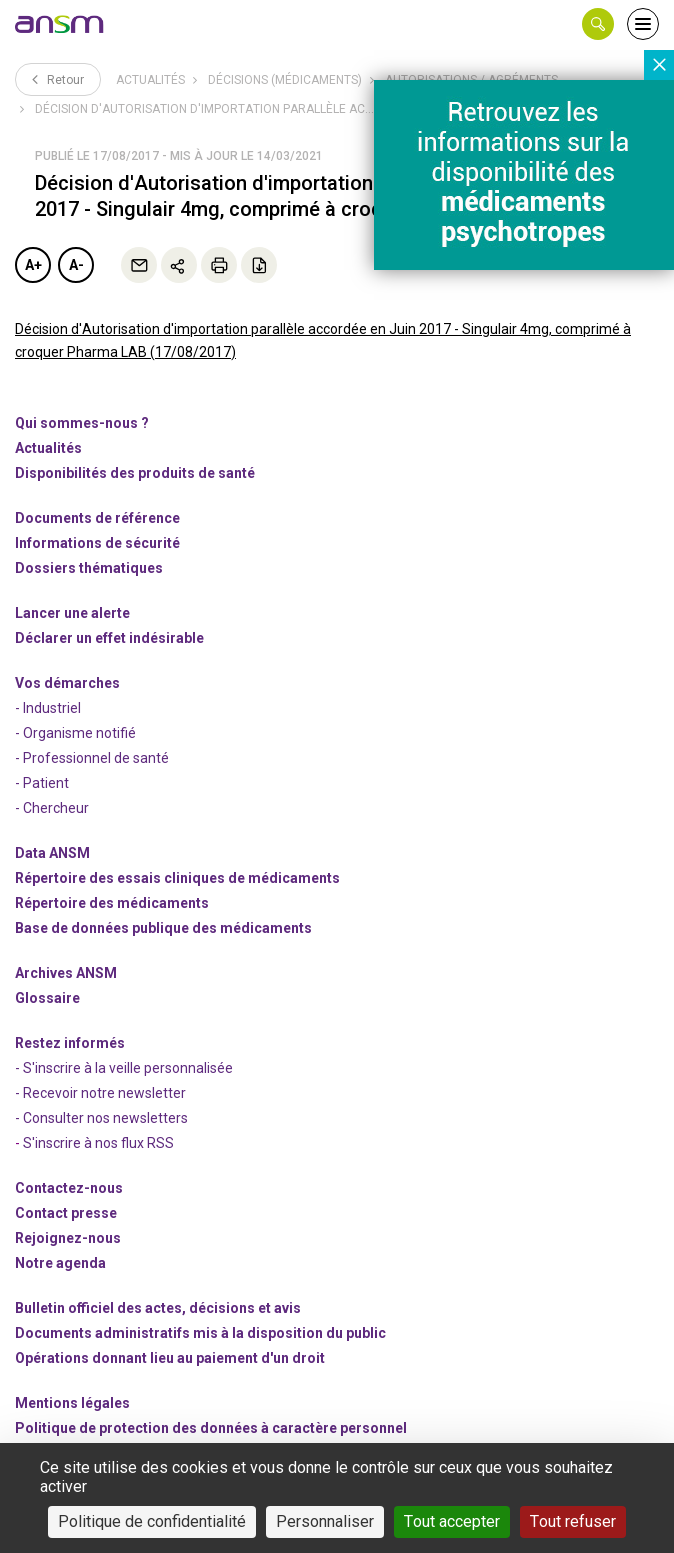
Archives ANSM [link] (66, 973)
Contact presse (66, 1213)
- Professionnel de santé (92, 758)
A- (76, 265)
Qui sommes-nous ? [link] (82, 423)
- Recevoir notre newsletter (100, 1093)
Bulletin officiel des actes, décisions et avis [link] (158, 1308)
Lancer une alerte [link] (72, 613)
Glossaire (47, 998)
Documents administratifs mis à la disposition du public (200, 1333)
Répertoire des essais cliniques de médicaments (177, 878)
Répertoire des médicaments (112, 903)
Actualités (150, 80)
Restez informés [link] (70, 1043)
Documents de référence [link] (97, 518)
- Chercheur (52, 808)
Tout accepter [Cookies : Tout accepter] (452, 1521)
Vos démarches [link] (67, 683)
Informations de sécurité (97, 543)
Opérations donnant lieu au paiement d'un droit (170, 1358)
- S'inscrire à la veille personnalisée (124, 1068)
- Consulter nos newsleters (101, 1118)
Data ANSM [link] (52, 853)
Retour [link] (58, 79)
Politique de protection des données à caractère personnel (211, 1428)
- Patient (42, 783)
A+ (33, 265)
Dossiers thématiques (89, 568)
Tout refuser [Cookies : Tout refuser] (573, 1521)
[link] (60, 24)
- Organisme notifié (75, 733)
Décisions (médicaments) (285, 80)
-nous (68, 1238)
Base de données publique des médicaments (163, 928)
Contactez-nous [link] (69, 1188)
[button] (598, 24)
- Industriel (48, 708)
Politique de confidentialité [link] (152, 1521)
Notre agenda (60, 1263)
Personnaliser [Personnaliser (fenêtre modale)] (325, 1521)
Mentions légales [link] (72, 1403)
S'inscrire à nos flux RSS (98, 1143)
